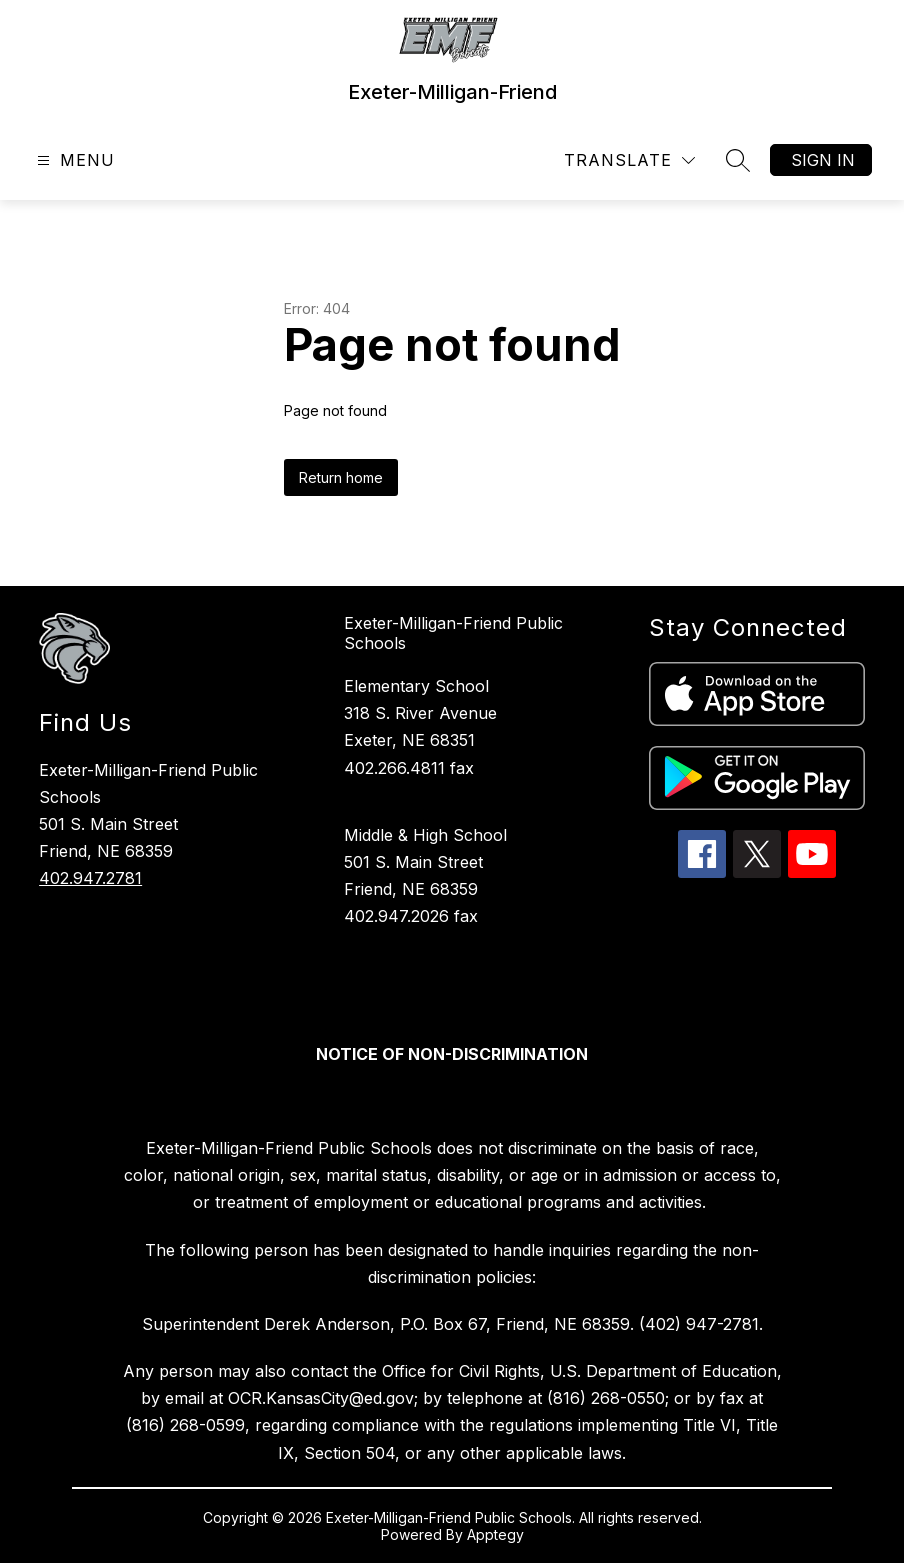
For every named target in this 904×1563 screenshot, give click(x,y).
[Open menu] (73, 160)
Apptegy (495, 1534)
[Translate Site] (629, 160)
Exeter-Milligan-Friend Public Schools (453, 633)
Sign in (823, 160)
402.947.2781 (90, 878)
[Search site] (738, 160)
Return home (341, 477)
